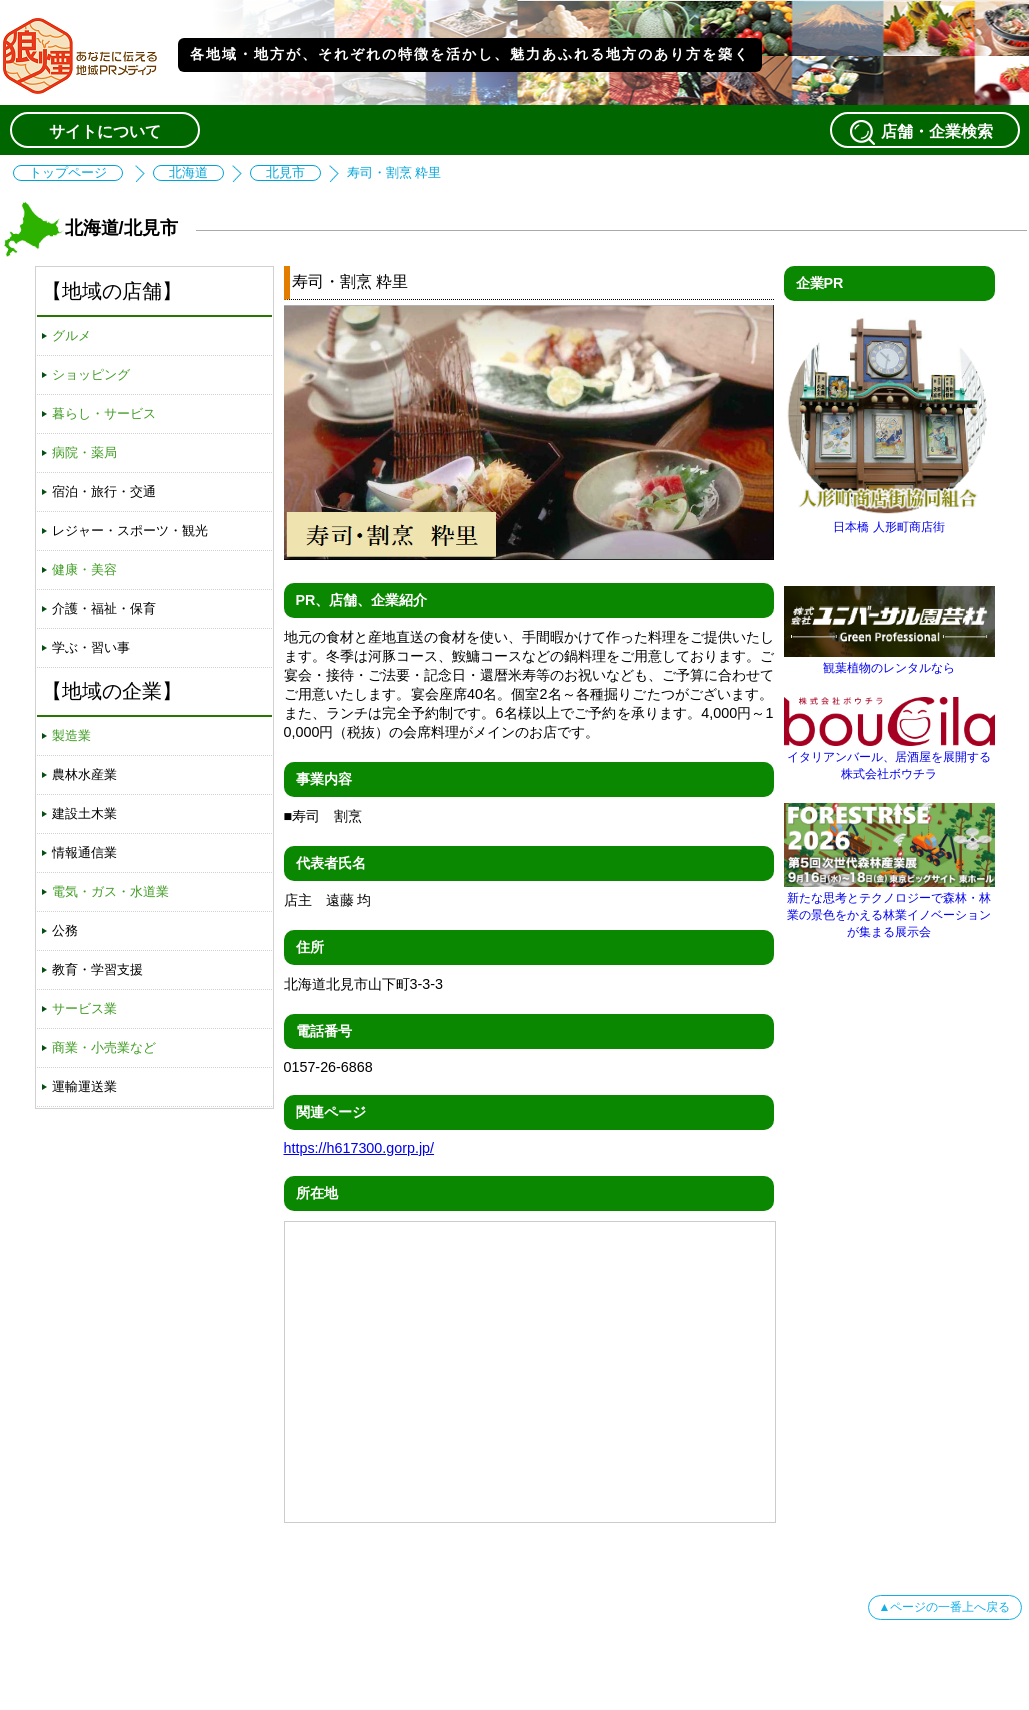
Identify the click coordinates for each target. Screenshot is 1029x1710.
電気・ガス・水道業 (110, 891)
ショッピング (91, 374)
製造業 (71, 735)
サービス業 (84, 1008)
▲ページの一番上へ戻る (945, 1607)
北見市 (285, 173)
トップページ (68, 173)
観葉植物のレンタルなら (889, 660)
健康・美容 (84, 569)
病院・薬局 (84, 452)
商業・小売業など (104, 1047)
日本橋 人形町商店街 (889, 519)
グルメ (71, 335)
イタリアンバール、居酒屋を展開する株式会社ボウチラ (889, 758)
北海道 (188, 173)
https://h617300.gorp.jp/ (359, 1148)
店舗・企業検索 (925, 132)
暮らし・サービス (104, 413)
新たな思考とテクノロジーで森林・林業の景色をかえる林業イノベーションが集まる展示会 (889, 907)
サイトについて (105, 131)
